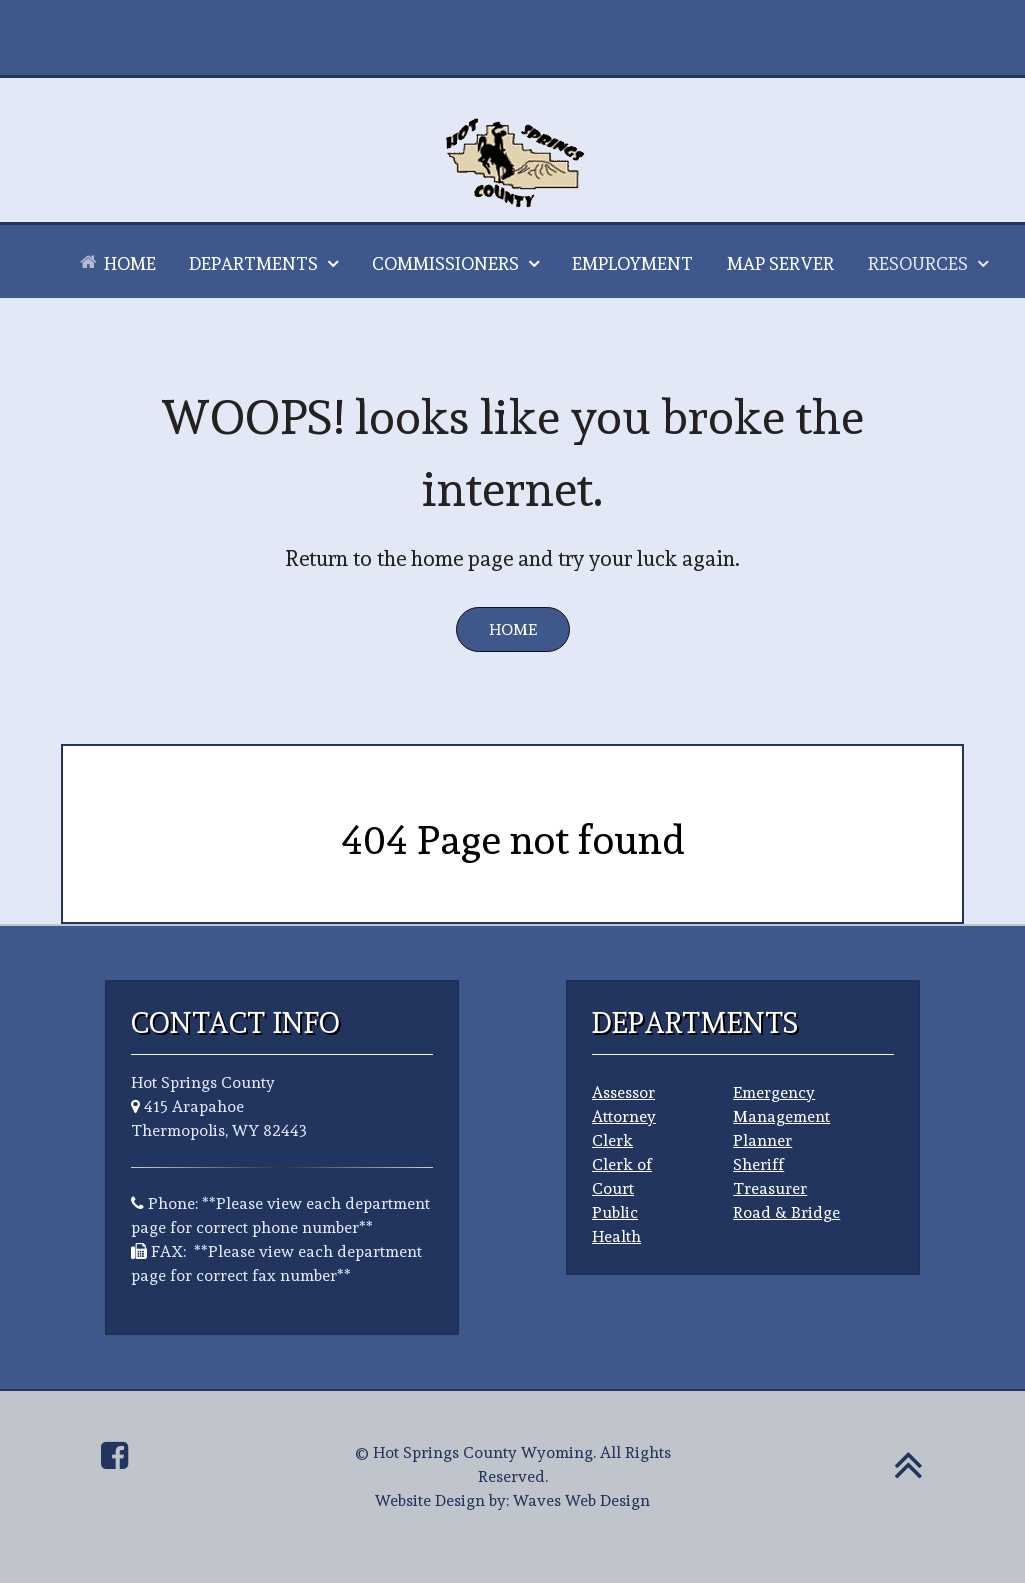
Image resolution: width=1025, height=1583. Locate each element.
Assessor (623, 1092)
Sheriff (758, 1164)
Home (513, 629)
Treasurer (770, 1188)
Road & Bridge (786, 1212)
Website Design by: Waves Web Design (512, 1500)
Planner (762, 1140)
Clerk (612, 1140)
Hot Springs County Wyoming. (484, 1452)
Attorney (624, 1116)
